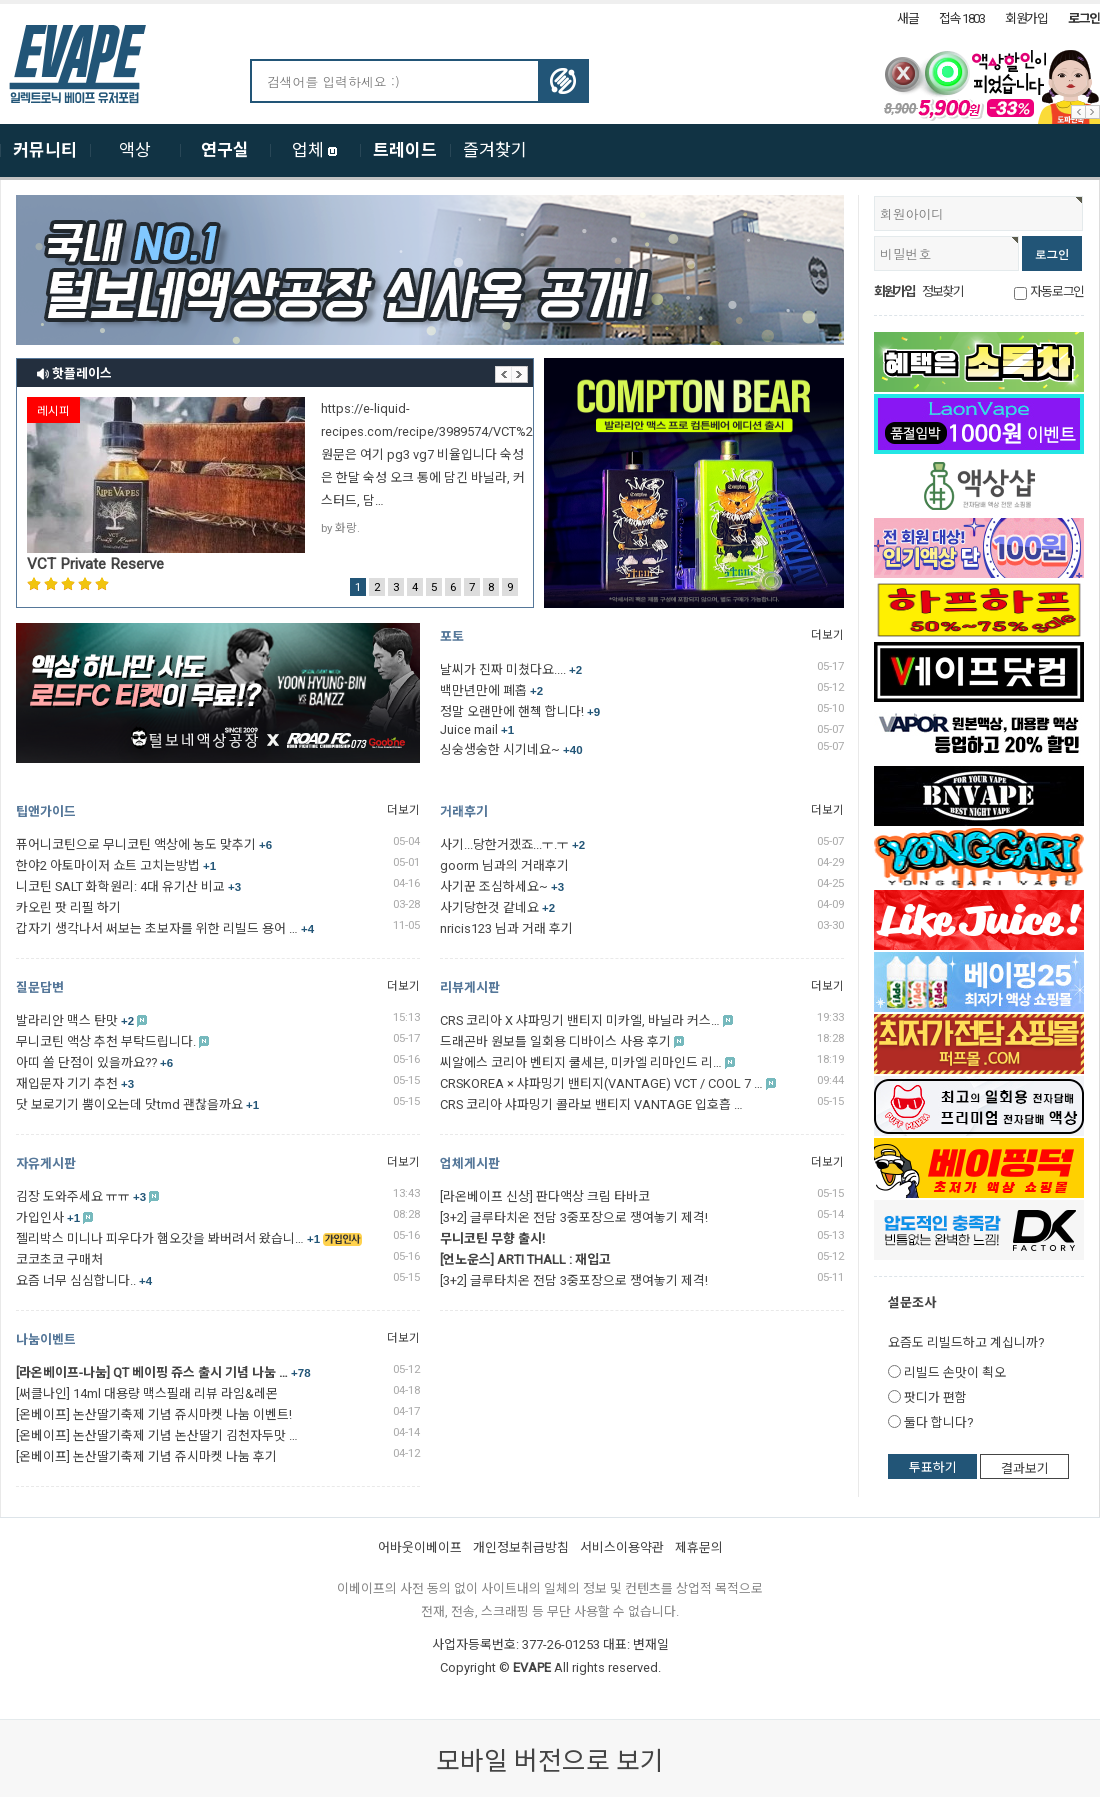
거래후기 (464, 811)
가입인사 (48, 1217)
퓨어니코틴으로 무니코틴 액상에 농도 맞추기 (144, 844)
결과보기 (1025, 1468)
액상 (135, 150)
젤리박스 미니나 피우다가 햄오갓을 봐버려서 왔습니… (168, 1238)
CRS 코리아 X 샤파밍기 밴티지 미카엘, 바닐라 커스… (580, 1020)
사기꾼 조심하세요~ (502, 886)
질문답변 (40, 987)
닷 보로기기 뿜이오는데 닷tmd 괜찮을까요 (137, 1104)
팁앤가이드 (46, 811)
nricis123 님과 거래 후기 (506, 928)
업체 (315, 150)
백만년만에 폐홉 (491, 690)
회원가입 (1026, 18)
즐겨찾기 (495, 150)
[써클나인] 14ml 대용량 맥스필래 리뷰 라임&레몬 (147, 1393)
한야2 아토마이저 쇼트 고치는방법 (116, 865)
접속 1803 (962, 18)
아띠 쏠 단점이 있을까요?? (94, 1062)
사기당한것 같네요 (497, 907)
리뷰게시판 (470, 987)
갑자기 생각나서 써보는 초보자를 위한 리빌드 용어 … (165, 928)
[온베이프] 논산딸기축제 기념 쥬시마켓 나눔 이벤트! (154, 1414)
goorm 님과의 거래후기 (504, 865)
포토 (452, 636)
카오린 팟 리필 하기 (68, 907)
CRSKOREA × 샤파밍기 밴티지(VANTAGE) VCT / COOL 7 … (601, 1083)
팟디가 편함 (935, 1397)
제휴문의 (699, 1547)
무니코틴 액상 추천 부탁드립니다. (106, 1041)
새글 (907, 18)
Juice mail (477, 729)
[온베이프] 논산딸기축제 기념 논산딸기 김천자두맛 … (157, 1435)
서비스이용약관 (622, 1547)
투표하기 (933, 1467)
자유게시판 (46, 1163)
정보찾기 (942, 291)
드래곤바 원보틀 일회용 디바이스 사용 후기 (555, 1041)
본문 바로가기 (0, 4)
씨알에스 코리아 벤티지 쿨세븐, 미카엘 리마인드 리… (581, 1062)
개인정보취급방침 (521, 1547)
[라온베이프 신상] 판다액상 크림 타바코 (545, 1196)
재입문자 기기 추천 (75, 1083)
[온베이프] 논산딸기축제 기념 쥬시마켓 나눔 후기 (146, 1456)
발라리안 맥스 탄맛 (75, 1020)
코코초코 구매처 (59, 1259)
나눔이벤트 (46, 1339)
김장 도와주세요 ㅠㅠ (81, 1196)
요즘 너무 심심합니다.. (84, 1280)
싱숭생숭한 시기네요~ (511, 749)
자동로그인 (1057, 291)
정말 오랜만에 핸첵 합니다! (520, 711)
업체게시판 (470, 1163)
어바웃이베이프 (420, 1547)
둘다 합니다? (938, 1422)
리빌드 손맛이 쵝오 (955, 1372)
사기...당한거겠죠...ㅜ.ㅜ (512, 844)
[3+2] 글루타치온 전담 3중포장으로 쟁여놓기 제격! (574, 1217)
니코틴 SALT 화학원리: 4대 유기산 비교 (128, 886)
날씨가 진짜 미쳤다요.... (511, 669)
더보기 (827, 635)
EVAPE (532, 1667)
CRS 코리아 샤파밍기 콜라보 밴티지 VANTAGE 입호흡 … (591, 1104)
